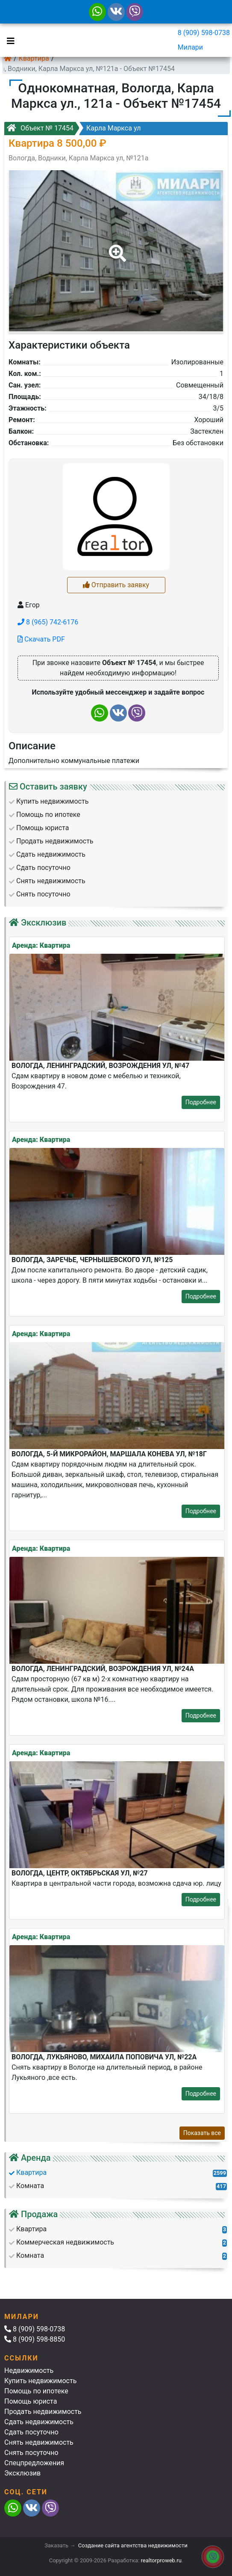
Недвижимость (28, 2370)
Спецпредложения (34, 2463)
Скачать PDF (41, 639)
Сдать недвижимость (38, 2422)
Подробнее (200, 1102)
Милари (190, 47)
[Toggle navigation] (8, 40)
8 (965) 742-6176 (48, 622)
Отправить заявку (116, 585)
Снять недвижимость (38, 2442)
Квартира (34, 58)
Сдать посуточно (31, 2432)
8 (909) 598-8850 (34, 2339)
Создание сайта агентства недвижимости (133, 2545)
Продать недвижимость (43, 2411)
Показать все (202, 2132)
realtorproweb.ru (161, 2560)
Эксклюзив (22, 2473)
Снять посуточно (31, 2453)
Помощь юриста (30, 2401)
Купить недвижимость (40, 2381)
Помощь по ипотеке (36, 2391)
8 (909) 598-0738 (204, 33)
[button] (116, 247)
